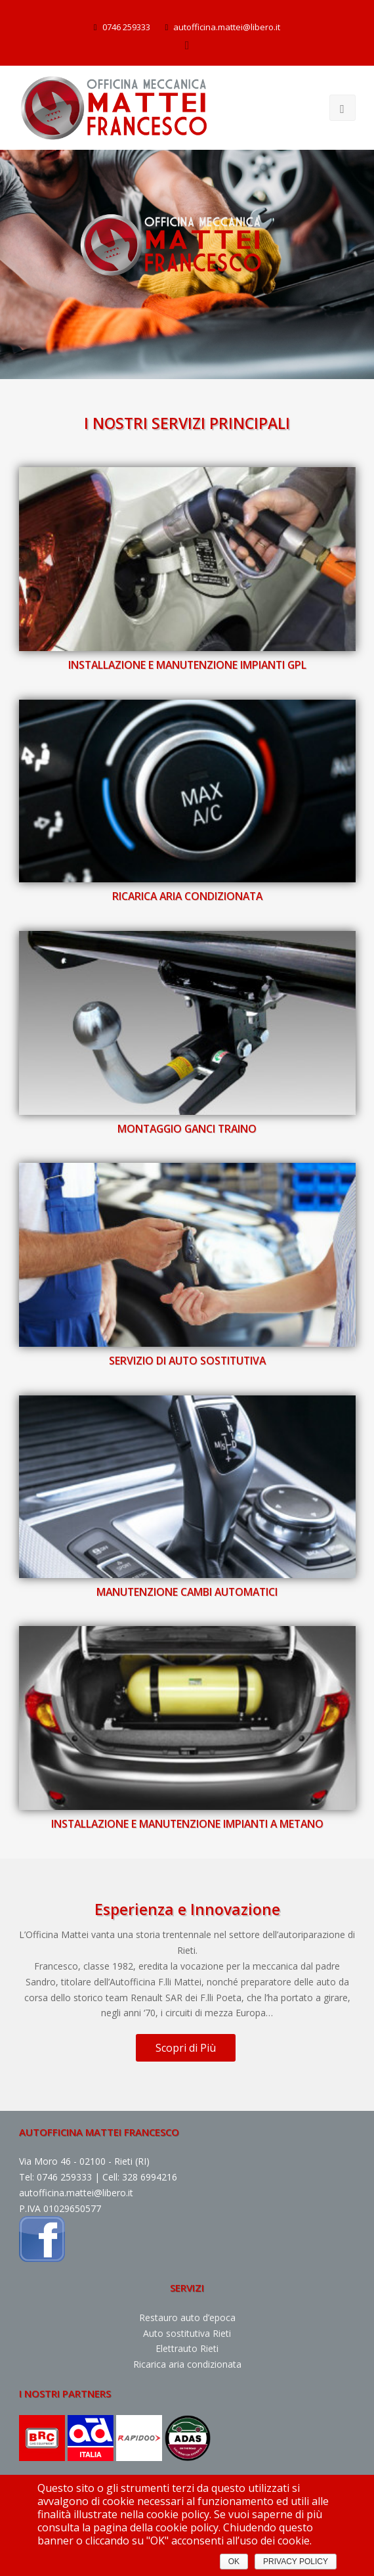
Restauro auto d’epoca (187, 2317)
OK (233, 2561)
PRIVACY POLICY (295, 2561)
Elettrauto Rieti (187, 2348)
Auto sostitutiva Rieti (187, 2333)
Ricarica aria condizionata (187, 2364)
